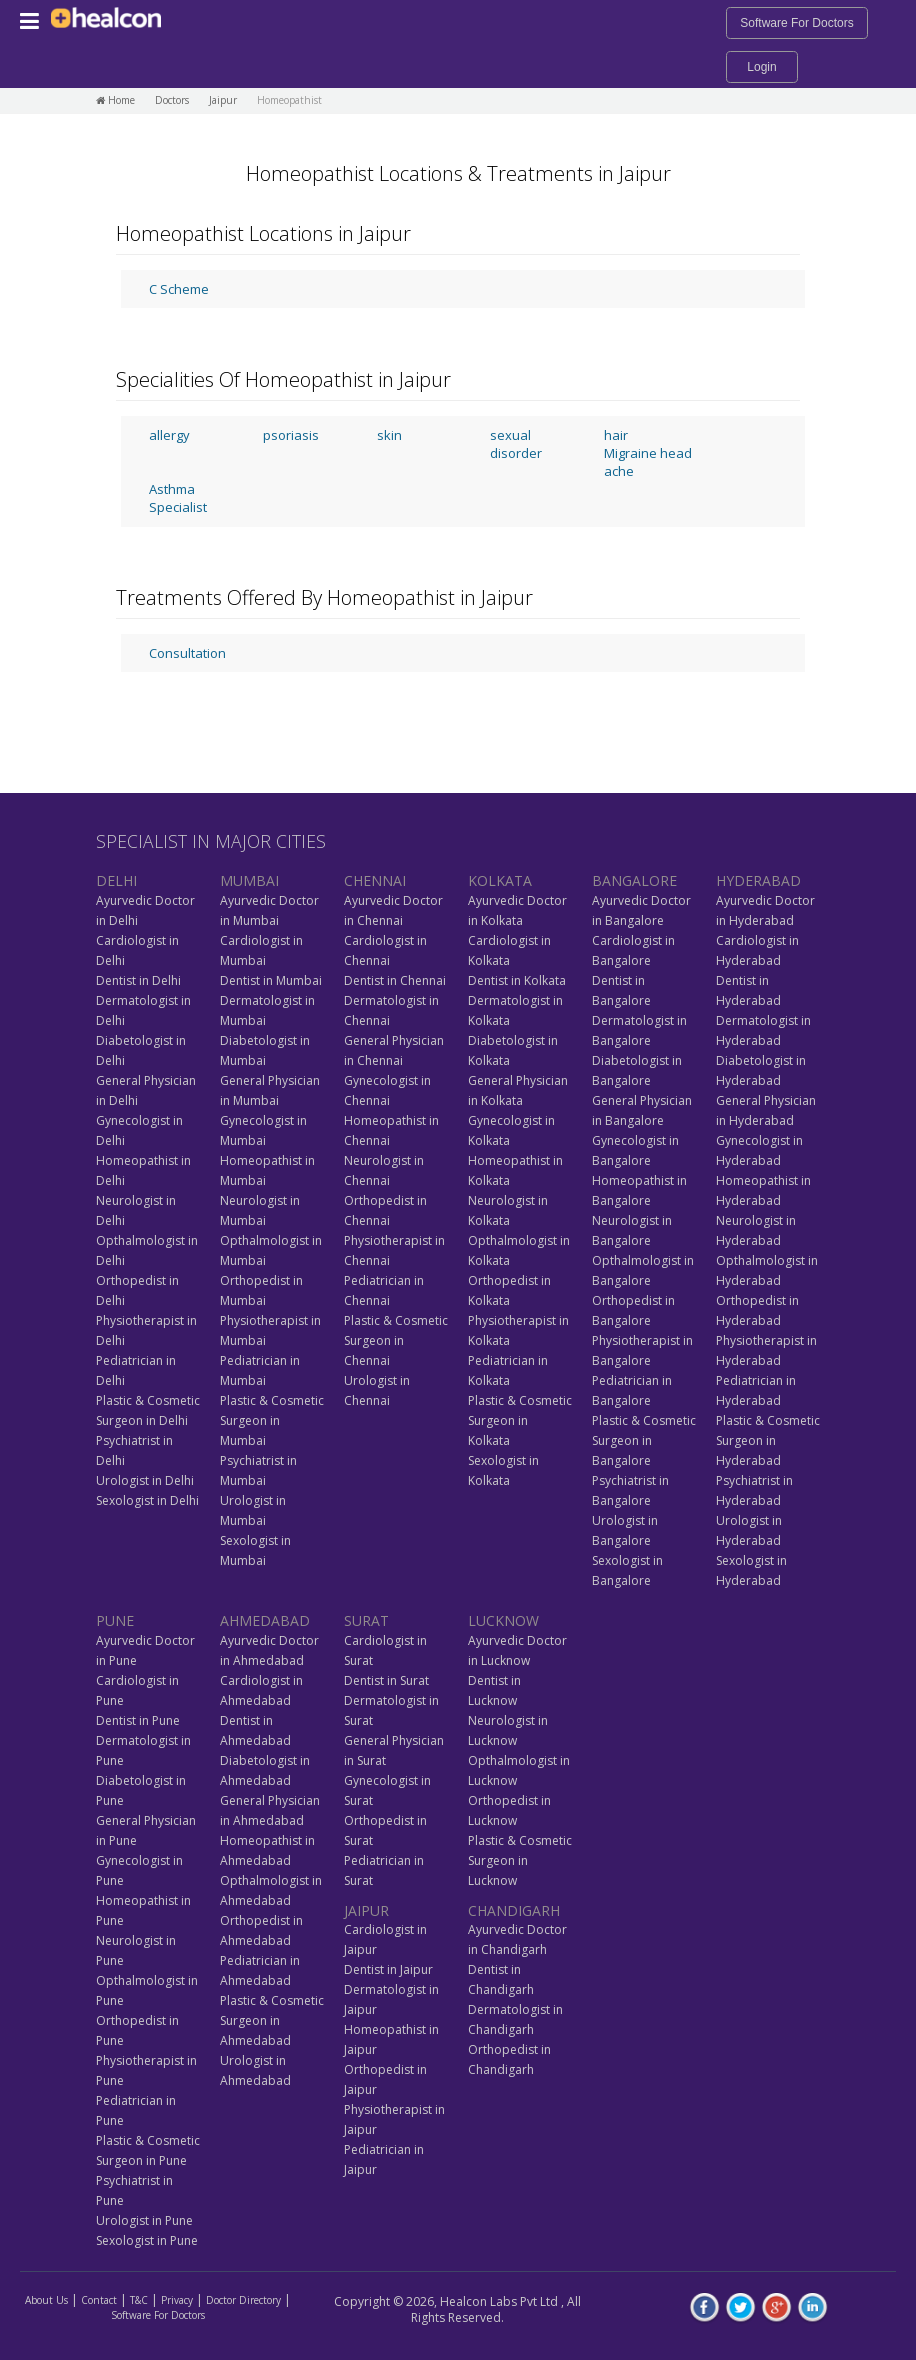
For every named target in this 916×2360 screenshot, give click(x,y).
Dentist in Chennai (395, 980)
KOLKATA (500, 880)
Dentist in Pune (138, 1720)
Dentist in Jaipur (388, 1969)
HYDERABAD (758, 880)
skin (389, 435)
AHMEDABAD (265, 1620)
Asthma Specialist (178, 498)
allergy (169, 435)
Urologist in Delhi (145, 1480)
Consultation (187, 653)
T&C (139, 2300)
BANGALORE (634, 880)
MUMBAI (249, 880)
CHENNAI (375, 880)
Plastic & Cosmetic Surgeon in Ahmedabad (272, 2020)
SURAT (366, 1620)
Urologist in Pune (144, 2220)
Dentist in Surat (386, 1680)
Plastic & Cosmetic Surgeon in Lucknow (520, 1860)
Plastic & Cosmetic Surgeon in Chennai (396, 1340)
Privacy (177, 2300)
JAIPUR (366, 1910)
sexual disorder (516, 444)
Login (761, 67)
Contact (99, 2300)
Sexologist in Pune (147, 2240)
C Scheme (179, 289)
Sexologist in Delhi (147, 1500)
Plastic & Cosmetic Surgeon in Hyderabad (768, 1440)
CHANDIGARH (514, 1910)
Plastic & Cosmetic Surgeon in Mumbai (272, 1420)
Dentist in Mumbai (271, 980)
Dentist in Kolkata (517, 980)
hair (616, 435)
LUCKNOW (503, 1620)
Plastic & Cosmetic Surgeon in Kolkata (520, 1420)
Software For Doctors (796, 23)
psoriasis (291, 435)
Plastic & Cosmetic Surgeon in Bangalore (644, 1440)
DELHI (116, 880)
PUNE (115, 1620)
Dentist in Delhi (138, 980)
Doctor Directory (243, 2300)
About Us (46, 2300)
